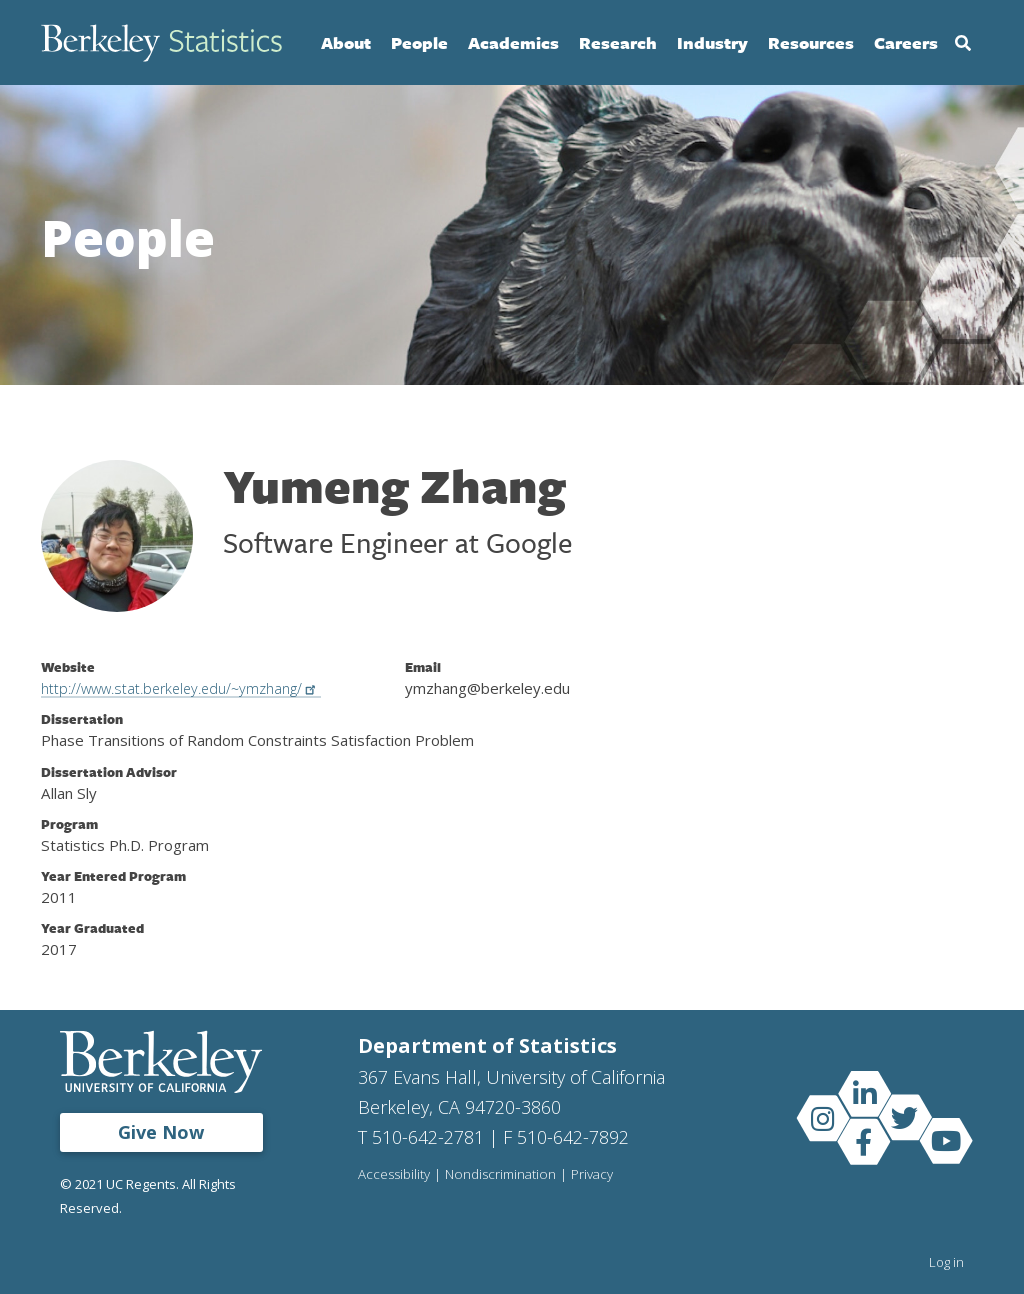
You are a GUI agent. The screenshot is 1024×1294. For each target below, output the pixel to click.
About (346, 42)
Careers (906, 42)
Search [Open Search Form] (963, 43)
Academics (513, 42)
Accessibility (395, 1175)
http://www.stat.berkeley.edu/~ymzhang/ (193, 688)
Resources (811, 42)
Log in (946, 1262)
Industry (712, 42)
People (419, 42)
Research (618, 42)
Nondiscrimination (503, 1175)
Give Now (161, 1132)
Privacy (596, 1175)
